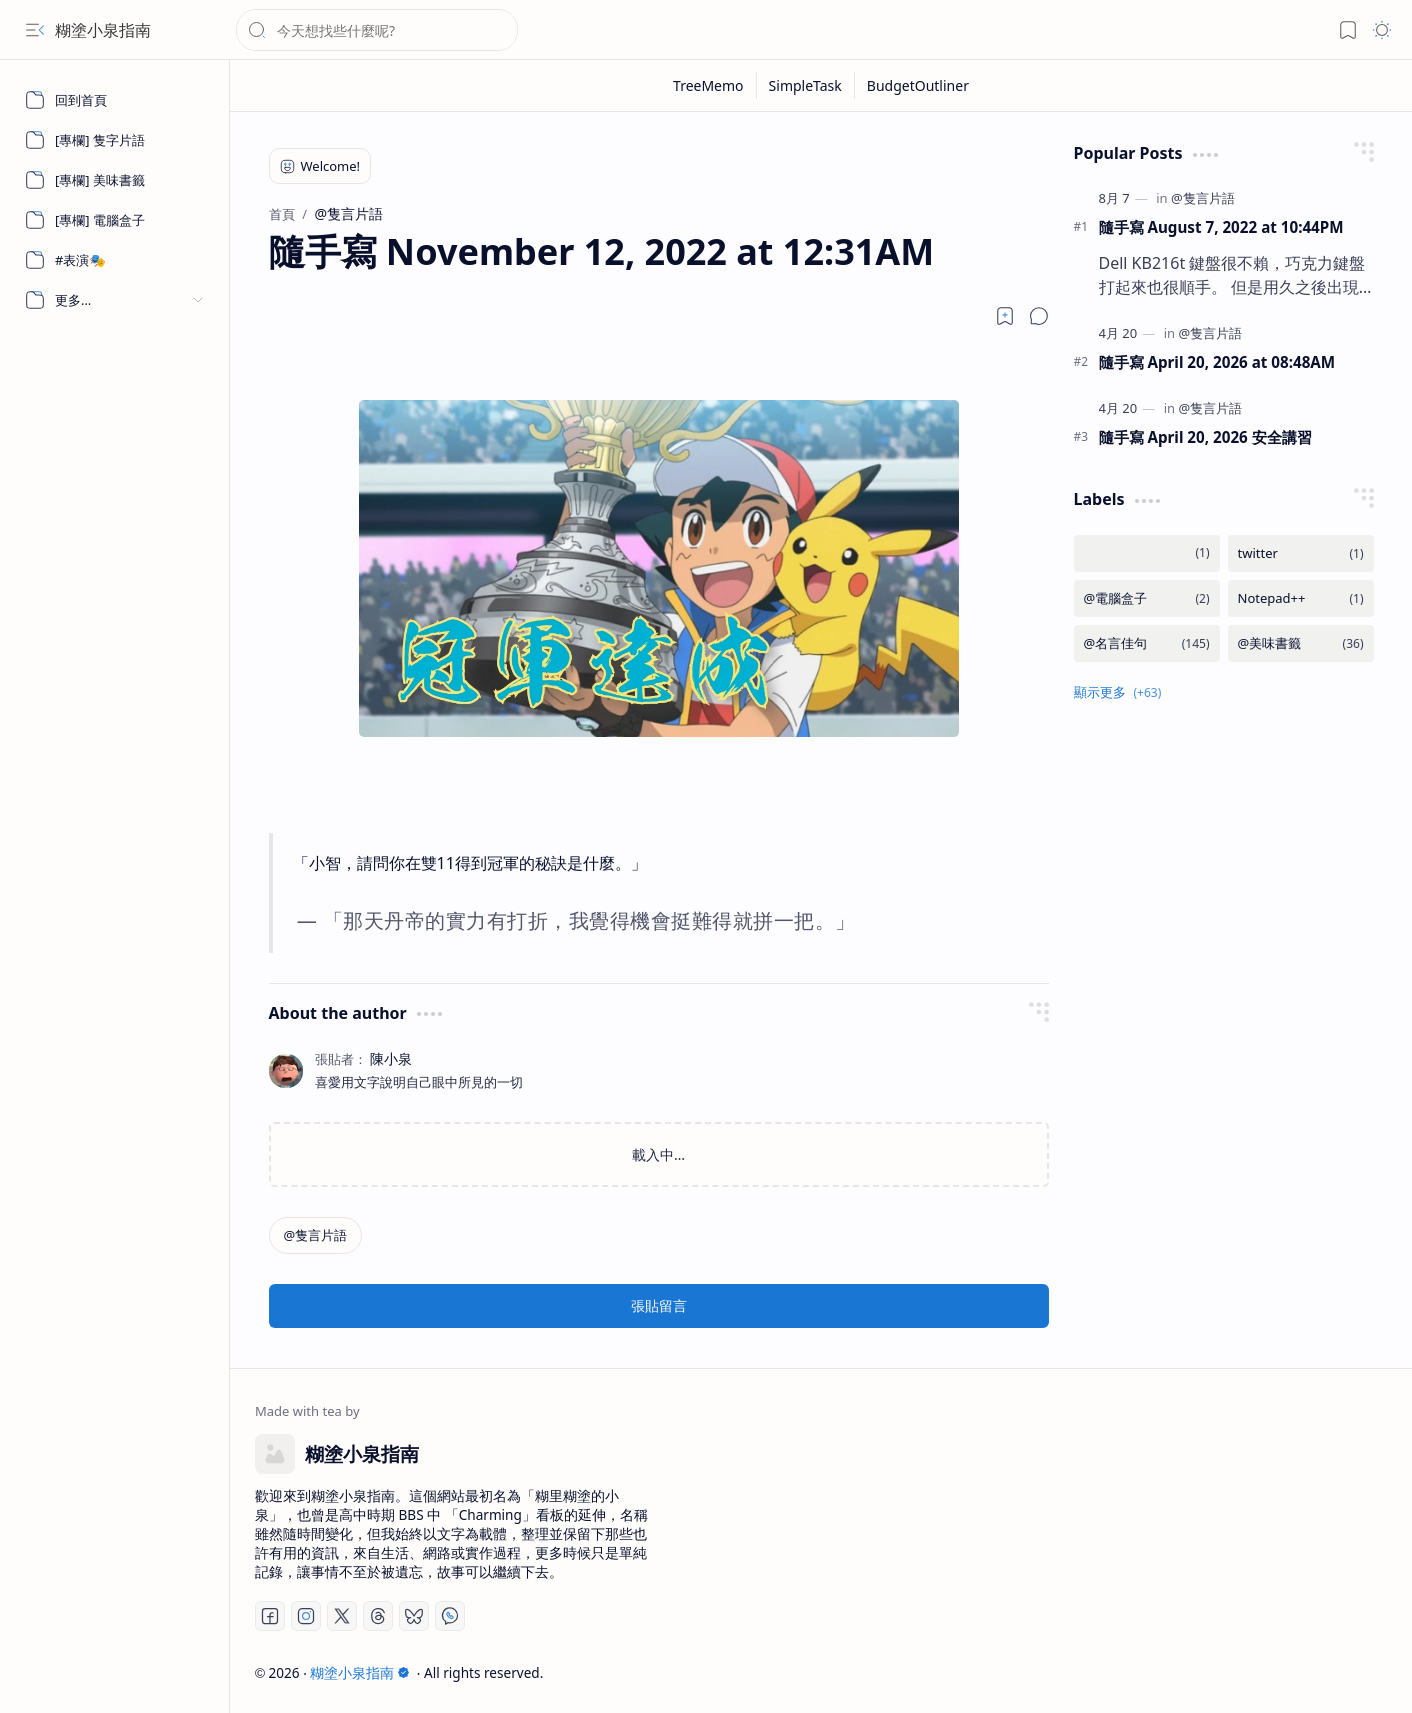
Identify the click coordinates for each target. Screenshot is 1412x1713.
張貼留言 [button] (659, 1305)
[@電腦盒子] (1147, 598)
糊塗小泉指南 (103, 30)
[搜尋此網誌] (377, 30)
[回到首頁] (115, 100)
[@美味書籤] (1301, 643)
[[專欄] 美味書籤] (115, 180)
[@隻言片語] (316, 1235)
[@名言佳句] (1147, 643)
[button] (35, 30)
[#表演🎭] (115, 260)
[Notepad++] (1301, 598)
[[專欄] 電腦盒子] (115, 220)
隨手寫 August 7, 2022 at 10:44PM (1221, 227)
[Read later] (1005, 316)
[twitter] (1301, 553)
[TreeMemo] (709, 85)
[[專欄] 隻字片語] (115, 140)
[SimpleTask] (806, 85)
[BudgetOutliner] (918, 85)
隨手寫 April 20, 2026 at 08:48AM (1217, 362)
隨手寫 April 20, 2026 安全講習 (1205, 437)
